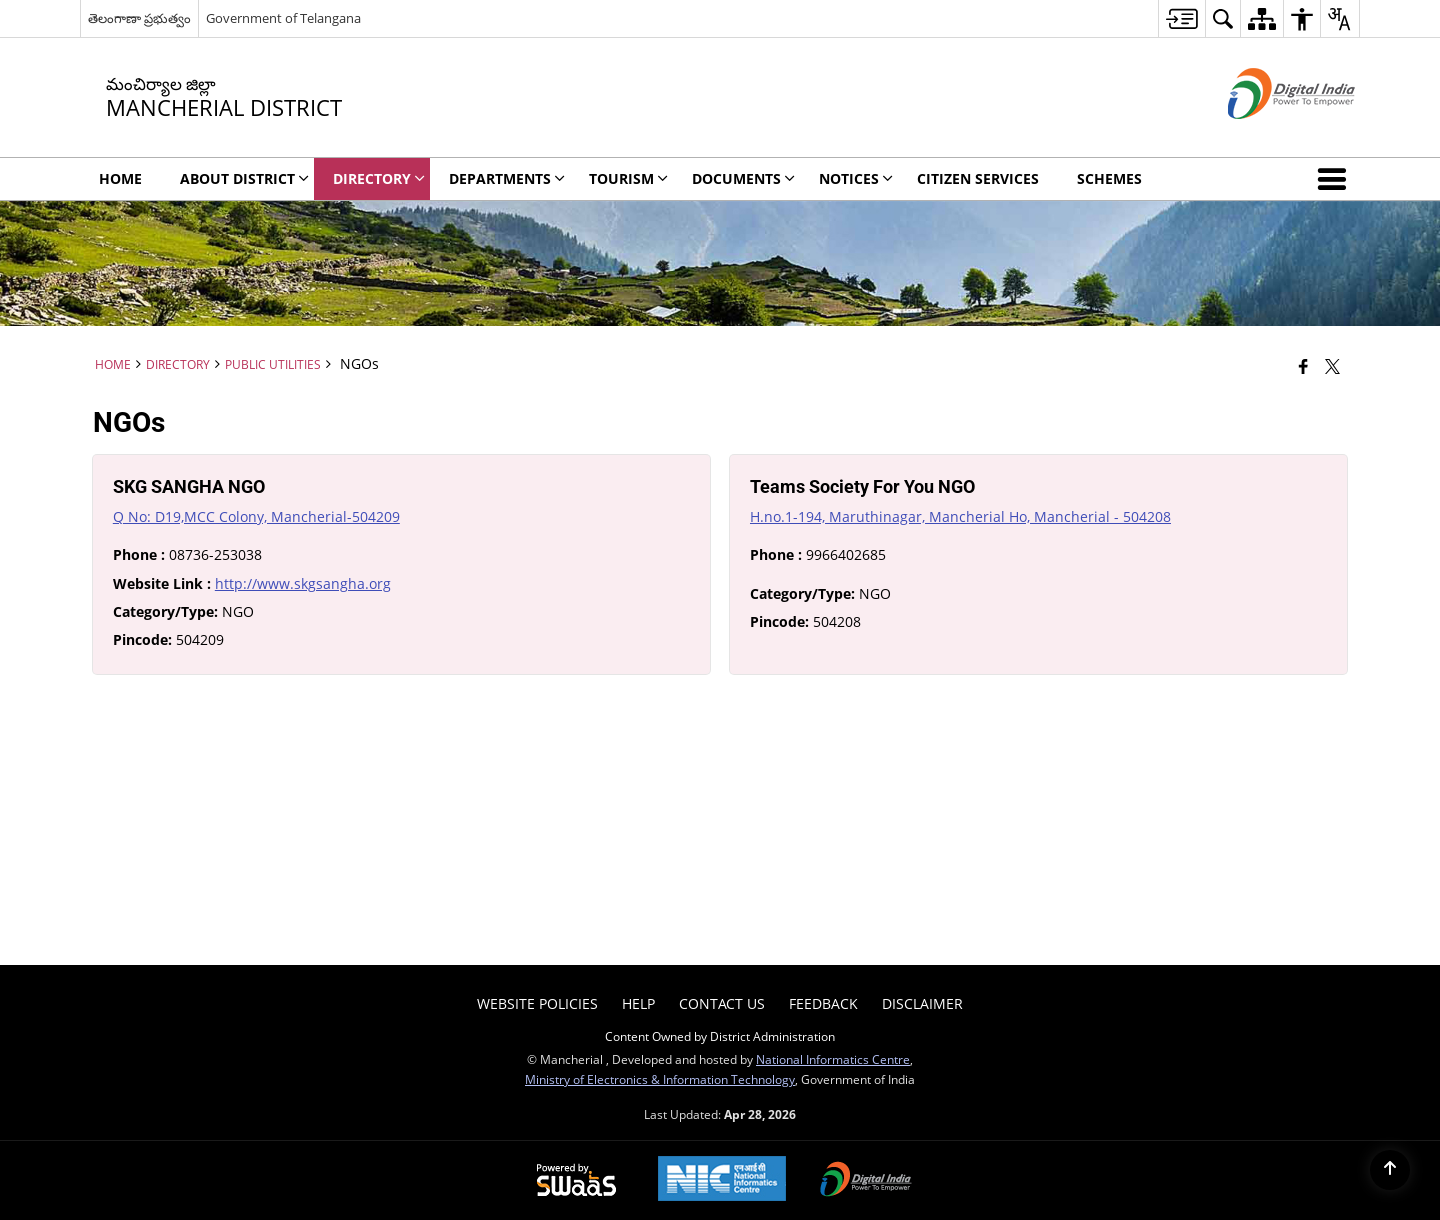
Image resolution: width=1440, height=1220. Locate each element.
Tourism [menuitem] (628, 178)
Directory (178, 364)
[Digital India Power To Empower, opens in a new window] (866, 1181)
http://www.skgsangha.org (303, 583)
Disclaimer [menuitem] (922, 1003)
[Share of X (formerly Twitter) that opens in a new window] (1332, 366)
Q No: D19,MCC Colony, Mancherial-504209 (256, 516)
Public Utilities (273, 364)
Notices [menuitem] (856, 178)
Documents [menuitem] (743, 178)
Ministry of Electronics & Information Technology (660, 1079)
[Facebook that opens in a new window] (1303, 366)
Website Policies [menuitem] (537, 1003)
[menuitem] (1181, 18)
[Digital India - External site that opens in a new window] (1266, 135)
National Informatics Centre (833, 1059)
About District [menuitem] (244, 178)
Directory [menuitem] (379, 178)
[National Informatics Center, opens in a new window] (722, 1180)
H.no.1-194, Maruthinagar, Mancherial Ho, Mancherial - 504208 (960, 516)
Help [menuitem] (638, 1003)
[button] (1336, 179)
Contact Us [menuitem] (722, 1003)
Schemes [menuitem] (1109, 178)
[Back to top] (1390, 1170)
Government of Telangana (283, 18)
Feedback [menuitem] (823, 1003)
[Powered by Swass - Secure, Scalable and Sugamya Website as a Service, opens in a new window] (576, 1181)
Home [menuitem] (120, 178)
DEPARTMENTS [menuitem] (507, 178)
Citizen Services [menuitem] (978, 178)
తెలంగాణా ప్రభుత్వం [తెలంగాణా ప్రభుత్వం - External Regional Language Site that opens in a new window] (139, 18)
